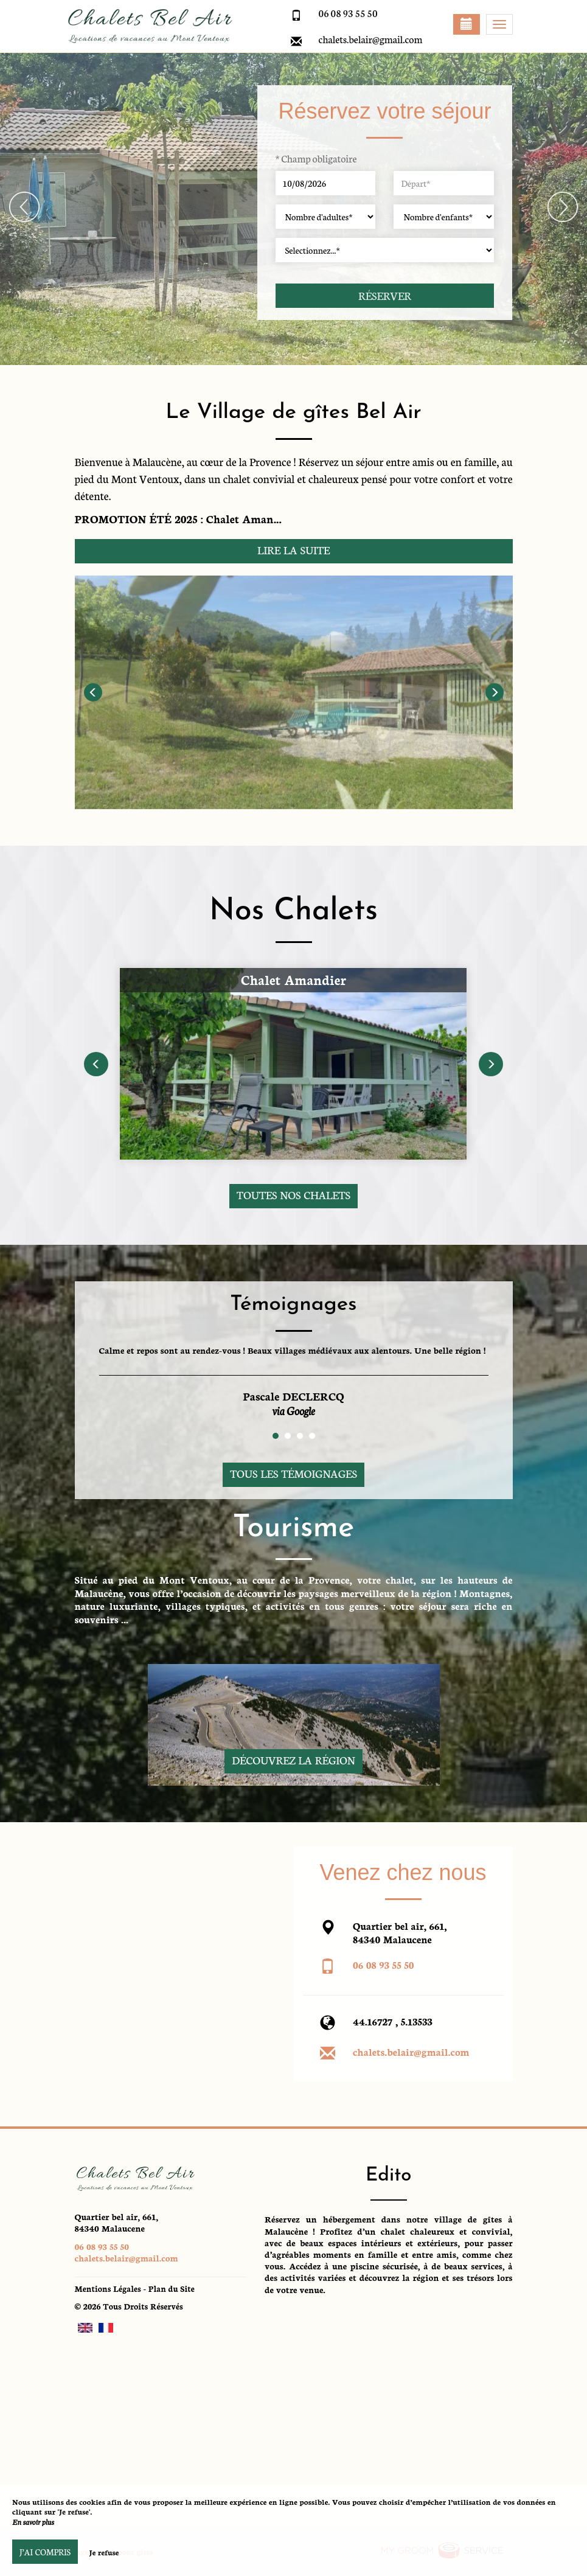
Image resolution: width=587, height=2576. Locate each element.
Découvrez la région (293, 1759)
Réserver (384, 295)
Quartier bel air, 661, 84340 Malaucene (117, 2222)
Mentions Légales (108, 2288)
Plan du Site (171, 2288)
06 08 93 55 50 (383, 1964)
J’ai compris (45, 2552)
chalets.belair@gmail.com (371, 39)
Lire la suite (293, 549)
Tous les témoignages (293, 1473)
